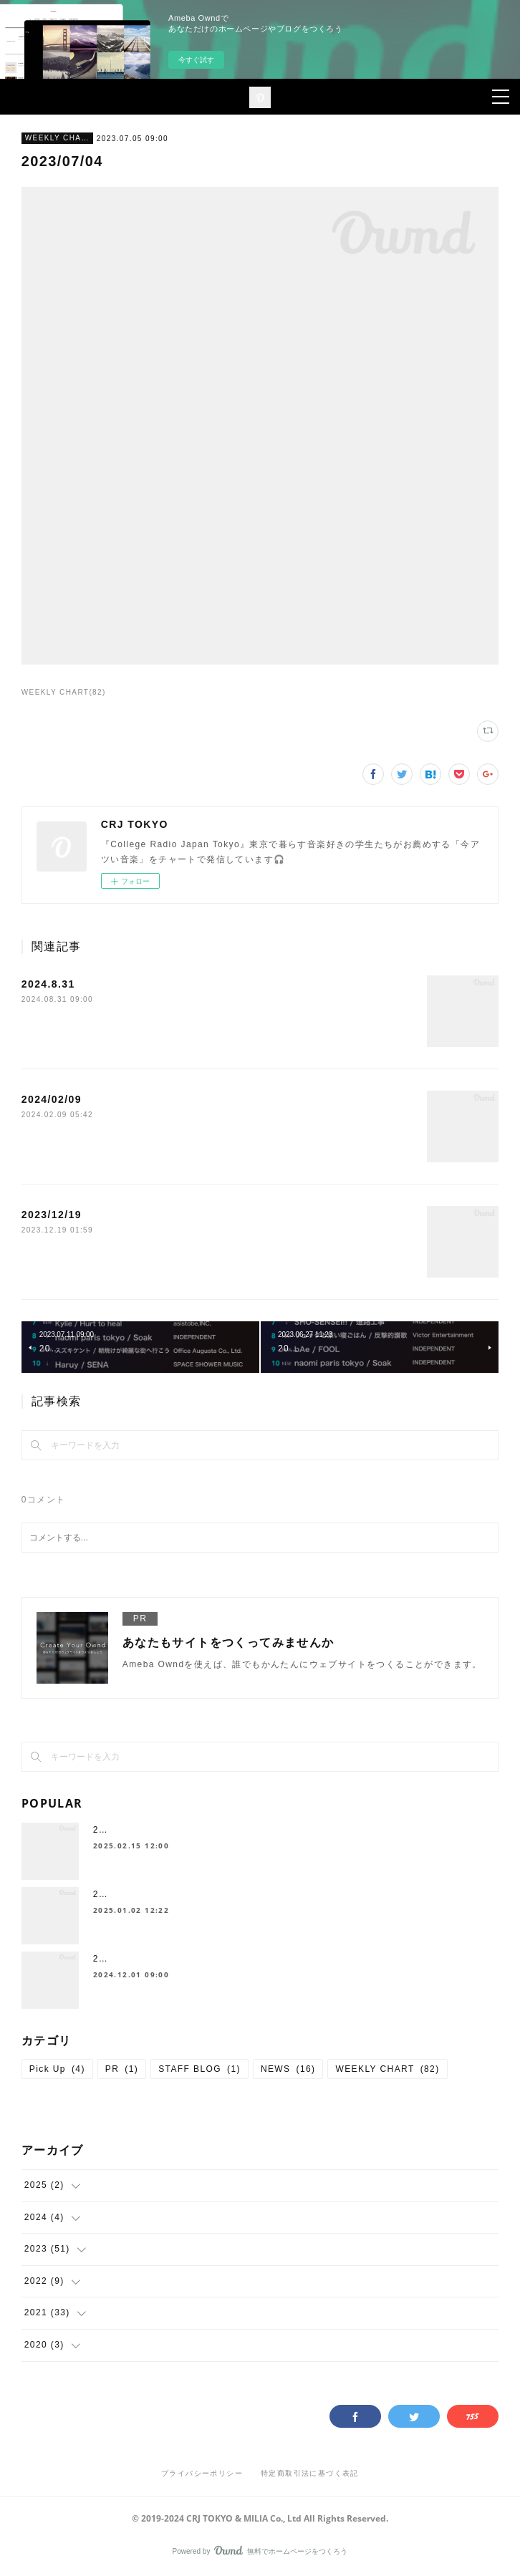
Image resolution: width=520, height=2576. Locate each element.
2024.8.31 (48, 984)
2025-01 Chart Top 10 (144, 1830)
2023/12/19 (51, 1214)
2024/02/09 (51, 1099)
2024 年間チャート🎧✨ (147, 1894)
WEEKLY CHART (57, 138)
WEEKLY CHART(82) (63, 692)
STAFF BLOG (199, 2069)
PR (121, 2069)
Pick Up (57, 2069)
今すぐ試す (196, 60)
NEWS (288, 2069)
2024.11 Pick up (131, 1959)
